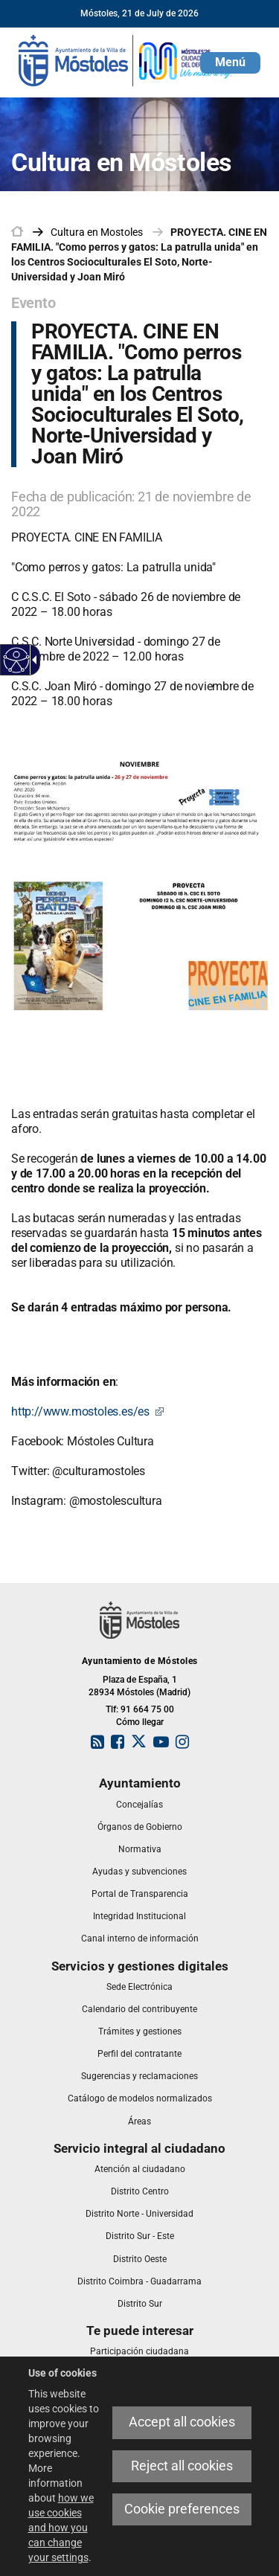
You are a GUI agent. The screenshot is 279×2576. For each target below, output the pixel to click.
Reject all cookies (182, 2465)
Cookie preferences (182, 2509)
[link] (126, 59)
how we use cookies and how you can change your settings (61, 2527)
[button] (230, 63)
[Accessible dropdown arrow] (32, 659)
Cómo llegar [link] (140, 1722)
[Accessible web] (17, 660)
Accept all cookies (182, 2422)
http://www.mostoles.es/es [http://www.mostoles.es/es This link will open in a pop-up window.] (87, 1411)
